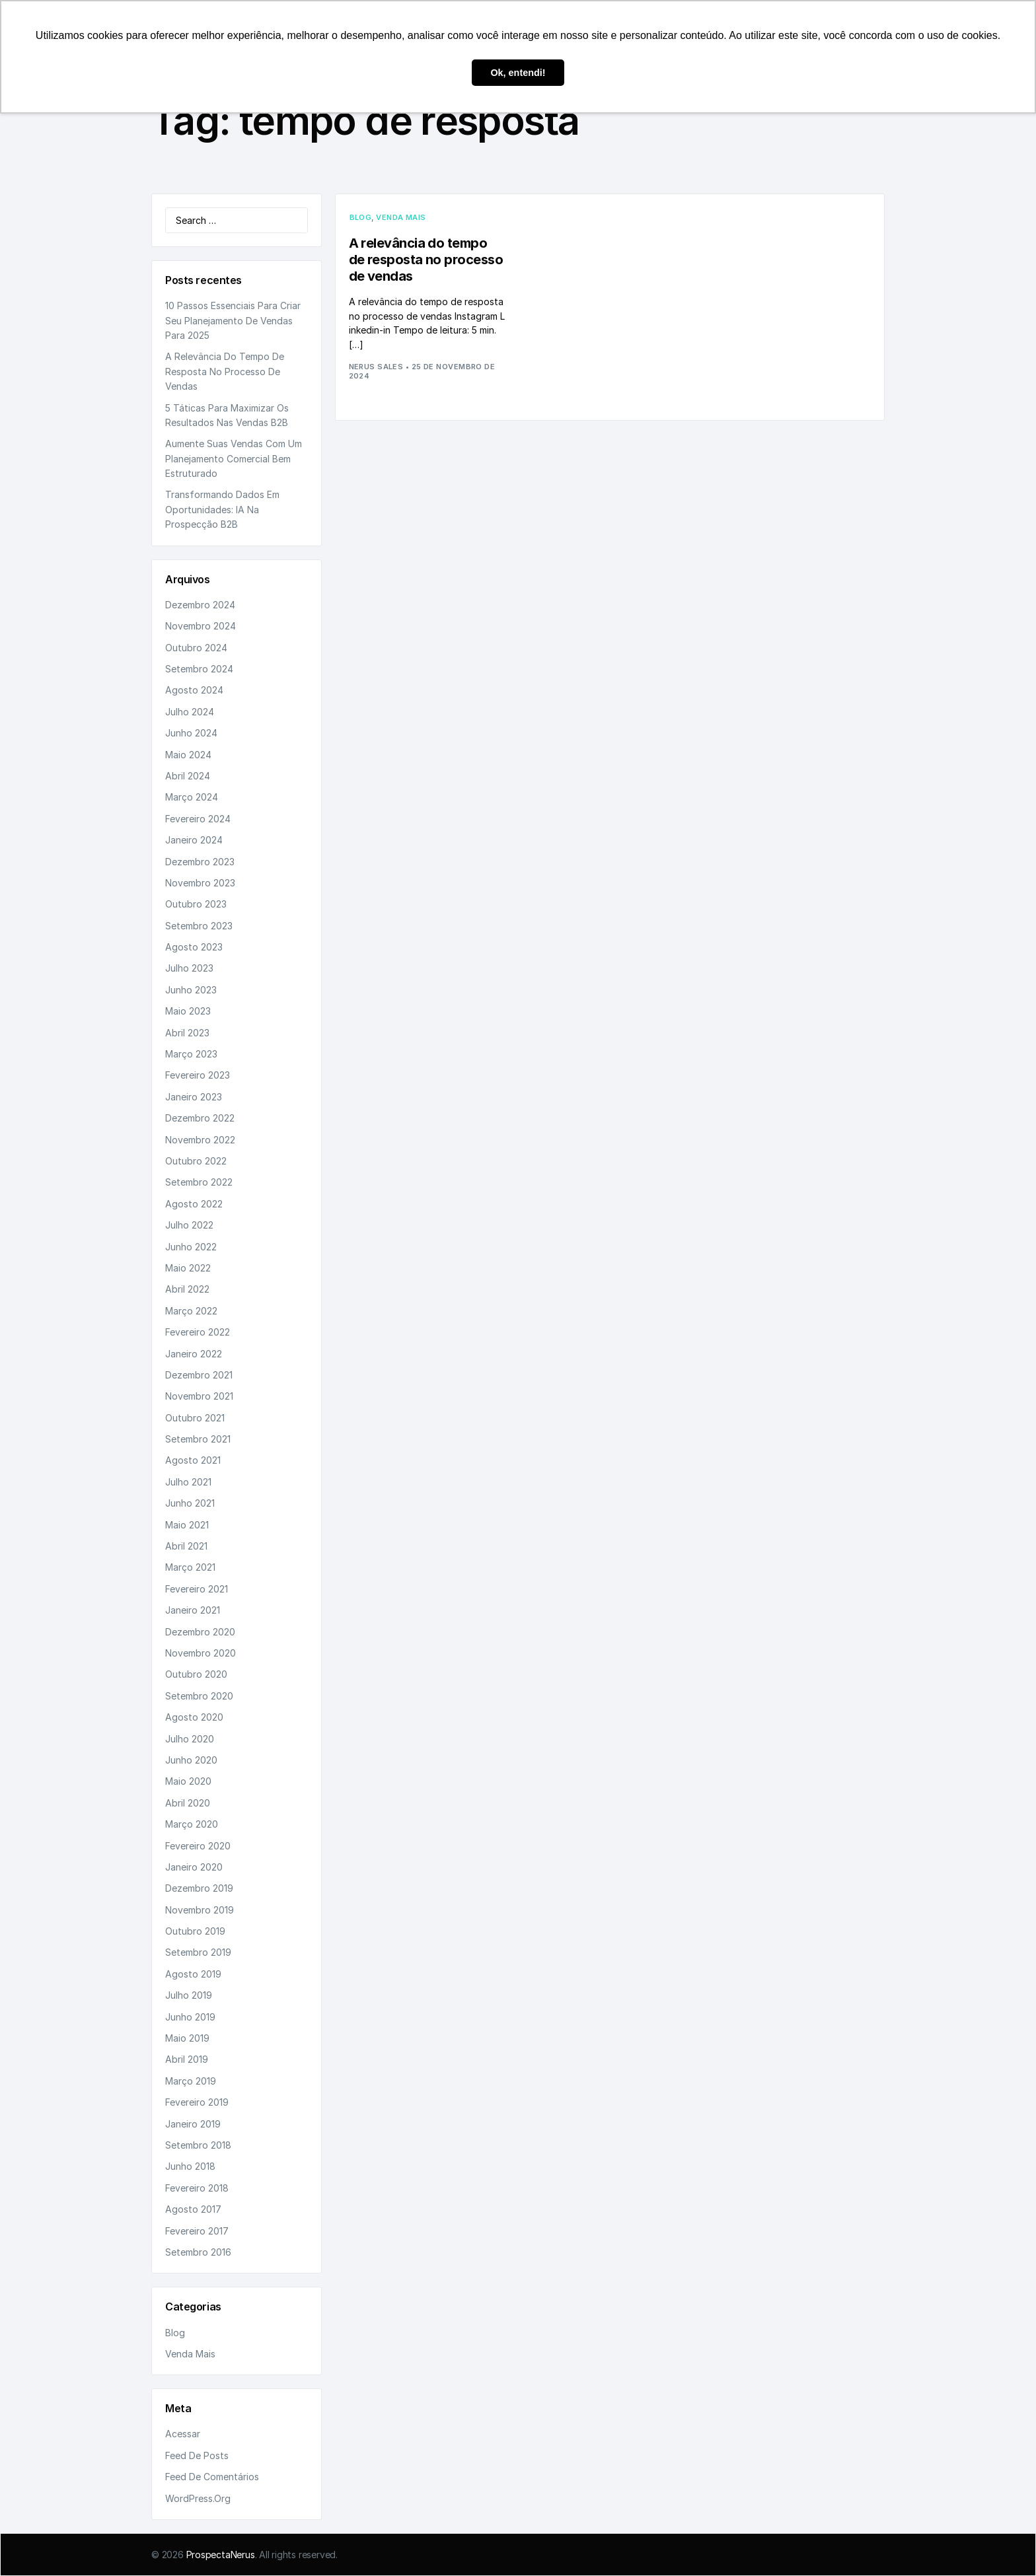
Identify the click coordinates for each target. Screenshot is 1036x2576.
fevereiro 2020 (198, 1845)
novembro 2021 (199, 1396)
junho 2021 (190, 1503)
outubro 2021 (195, 1417)
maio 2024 (188, 754)
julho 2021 (188, 1481)
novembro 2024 (200, 625)
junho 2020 (191, 1760)
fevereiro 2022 (197, 1332)
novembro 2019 (199, 1909)
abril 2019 (186, 2059)
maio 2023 (188, 1011)
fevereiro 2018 (197, 2188)
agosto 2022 (194, 1203)
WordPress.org (198, 2498)
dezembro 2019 (199, 1888)
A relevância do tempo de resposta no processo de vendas (224, 371)
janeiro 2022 (193, 1353)
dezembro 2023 (200, 861)
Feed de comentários (212, 2476)
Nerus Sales (376, 366)
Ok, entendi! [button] (517, 72)
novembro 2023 (200, 882)
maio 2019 (187, 2038)
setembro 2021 (198, 1439)
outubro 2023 (196, 904)
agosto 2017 (193, 2209)
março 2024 (191, 797)
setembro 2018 (198, 2145)
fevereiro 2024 (198, 818)
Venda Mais (190, 2353)
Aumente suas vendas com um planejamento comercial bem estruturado (233, 458)
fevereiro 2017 (197, 2230)
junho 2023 (191, 989)
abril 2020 (187, 1802)
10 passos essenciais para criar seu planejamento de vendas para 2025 (233, 320)
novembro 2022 (200, 1139)
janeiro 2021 (192, 1610)
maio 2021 (187, 1524)
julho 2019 (188, 1995)
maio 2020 (188, 1781)
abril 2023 (187, 1032)
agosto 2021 (193, 1460)
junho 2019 (190, 2016)
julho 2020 (189, 1738)
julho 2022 (189, 1225)
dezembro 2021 (199, 1374)
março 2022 (191, 1310)
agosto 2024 (194, 690)
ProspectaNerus (220, 2554)
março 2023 (191, 1053)
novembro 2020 (200, 1653)
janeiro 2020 (194, 1867)
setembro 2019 (198, 1952)
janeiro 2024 (194, 839)
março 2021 (190, 1567)
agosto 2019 (193, 1974)
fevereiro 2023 (197, 1075)
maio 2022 (188, 1267)
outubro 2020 (196, 1674)
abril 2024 (187, 775)
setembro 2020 (199, 1695)
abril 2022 (187, 1289)
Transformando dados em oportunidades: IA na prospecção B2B (222, 509)
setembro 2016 (198, 2252)
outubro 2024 (196, 647)
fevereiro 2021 (196, 1588)
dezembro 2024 (200, 604)
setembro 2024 (199, 668)
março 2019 (190, 2081)
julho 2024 (189, 711)
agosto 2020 (194, 1717)
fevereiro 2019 (197, 2102)
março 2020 (191, 1824)
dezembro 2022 (200, 1118)
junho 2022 (191, 1246)
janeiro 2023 (193, 1096)
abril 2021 (186, 1546)
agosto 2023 (194, 946)
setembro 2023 (199, 925)
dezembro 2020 (200, 1631)
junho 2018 (190, 2166)
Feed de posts (197, 2455)
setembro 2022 (199, 1182)
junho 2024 (191, 732)
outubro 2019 (195, 1931)
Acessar (182, 2433)
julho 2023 (189, 968)
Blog (175, 2332)
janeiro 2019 (193, 2123)
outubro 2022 (196, 1160)
